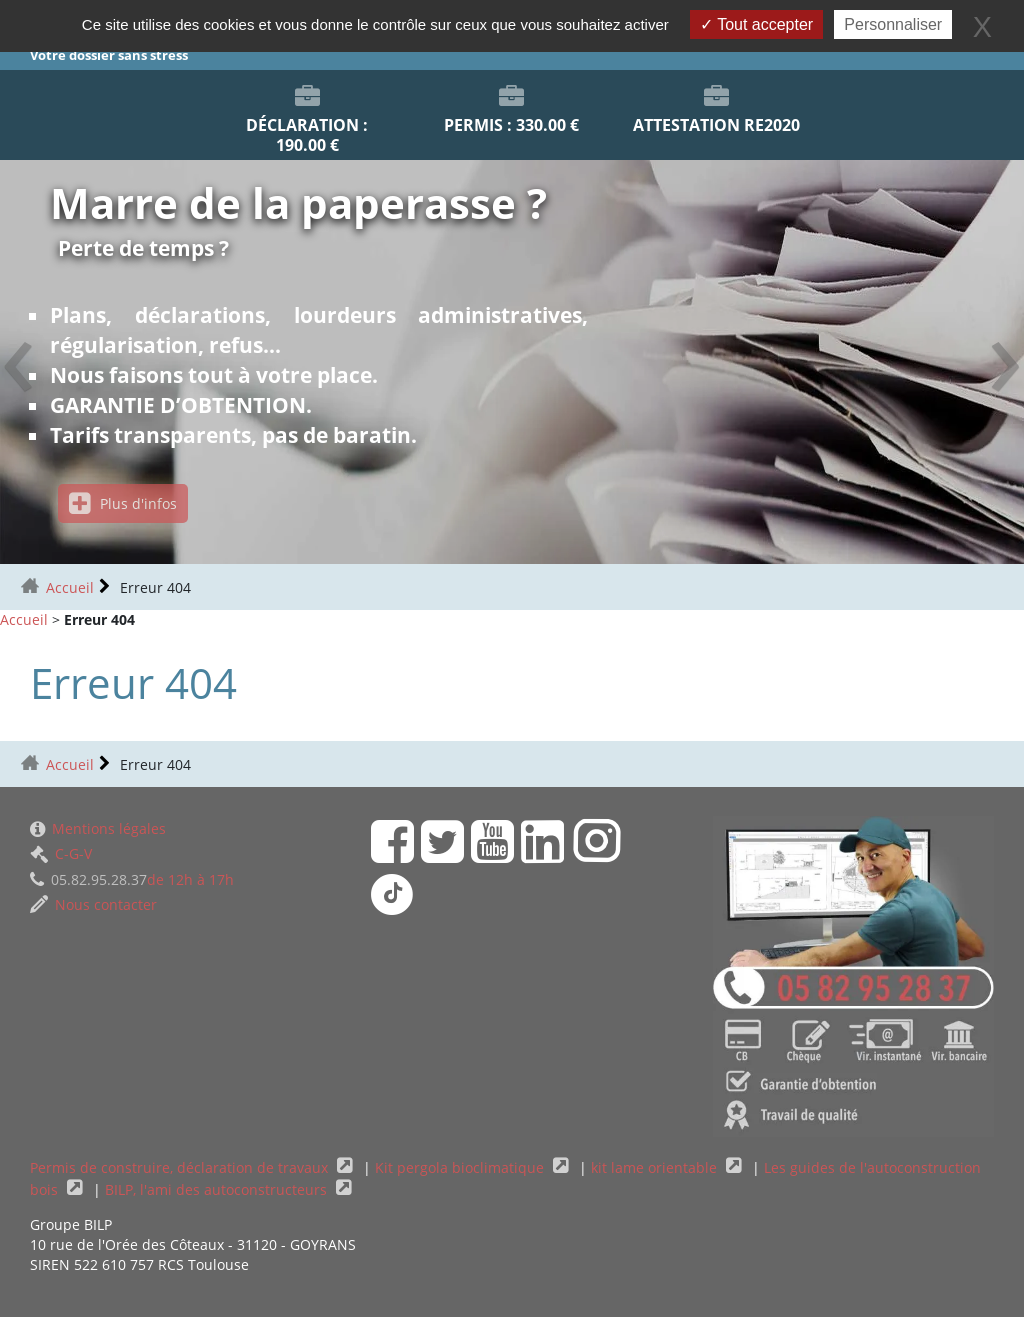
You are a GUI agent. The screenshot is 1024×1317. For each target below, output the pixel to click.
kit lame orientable (656, 1167)
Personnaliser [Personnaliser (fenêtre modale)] (893, 24)
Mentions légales (98, 828)
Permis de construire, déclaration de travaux (181, 1167)
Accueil (70, 587)
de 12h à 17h (132, 879)
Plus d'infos (123, 503)
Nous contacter (93, 904)
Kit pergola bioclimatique (461, 1167)
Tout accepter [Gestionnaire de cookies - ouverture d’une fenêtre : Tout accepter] (756, 24)
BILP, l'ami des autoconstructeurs (218, 1189)
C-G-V (61, 853)
